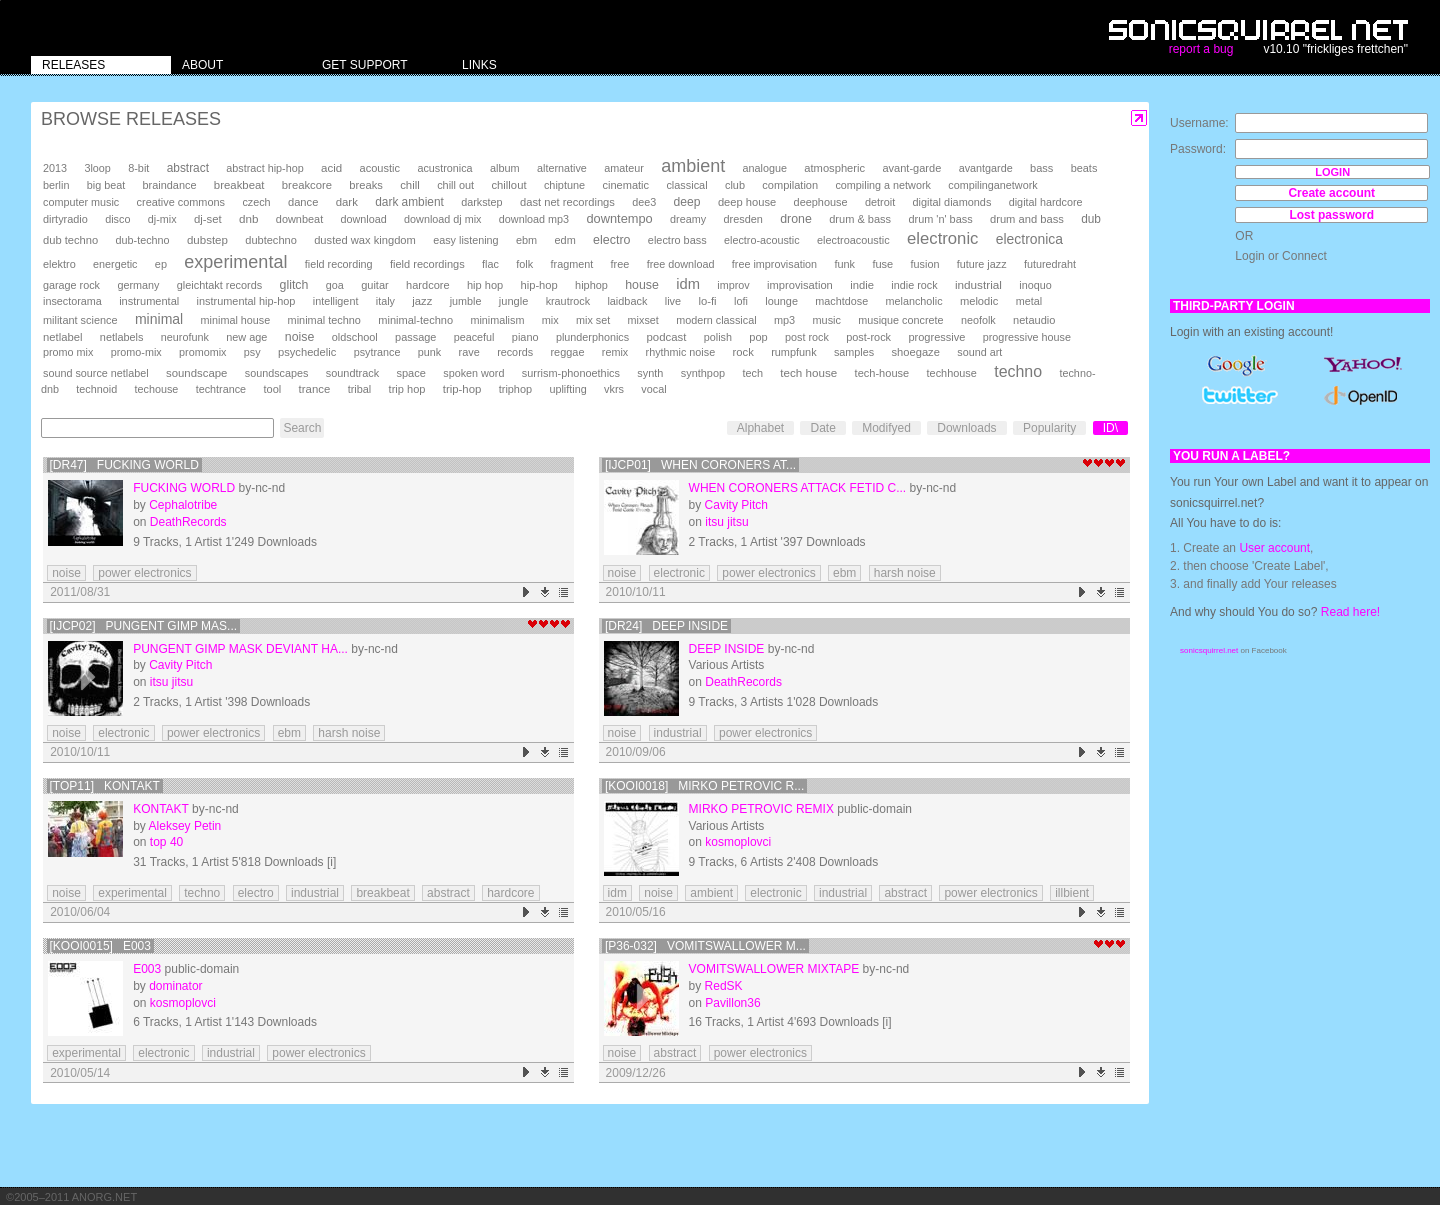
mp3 (784, 320)
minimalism (497, 320)
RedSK (724, 986)
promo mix (68, 352)
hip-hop (539, 285)
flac (490, 264)
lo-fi (707, 301)
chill (410, 185)
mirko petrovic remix (761, 809)
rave (469, 352)
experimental (235, 262)
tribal (360, 389)
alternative (562, 168)
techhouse (952, 373)
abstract (188, 168)
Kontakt (161, 809)
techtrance (221, 389)
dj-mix (162, 219)
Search (302, 428)
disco (117, 219)
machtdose (841, 301)
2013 (55, 168)
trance (315, 389)
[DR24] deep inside (666, 626)
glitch (294, 285)
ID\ (1110, 428)
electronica (1029, 239)
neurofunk (185, 337)
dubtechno (271, 240)
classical (686, 185)
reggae (567, 352)
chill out (455, 185)
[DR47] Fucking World (124, 465)
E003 (147, 969)
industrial (978, 284)
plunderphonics (592, 337)
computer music (81, 202)
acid (331, 168)
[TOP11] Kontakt (105, 786)
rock (743, 352)
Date (822, 428)
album (505, 168)
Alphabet (760, 428)
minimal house (236, 320)
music (826, 320)
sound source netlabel (96, 373)
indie (862, 285)
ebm (526, 240)
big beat (106, 185)
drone (796, 219)
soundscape (196, 373)
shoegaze (916, 352)
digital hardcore (1046, 202)
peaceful (474, 337)
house (642, 285)
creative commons (181, 202)
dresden (742, 219)
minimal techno (324, 320)
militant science (80, 320)
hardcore (428, 285)
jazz (422, 301)
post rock (807, 337)
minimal (159, 319)
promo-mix (136, 352)
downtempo (619, 218)
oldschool (355, 337)
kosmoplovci (738, 842)
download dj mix (442, 219)
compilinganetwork (992, 185)
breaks (366, 185)
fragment (572, 264)
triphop (515, 389)
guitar (375, 285)
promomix (202, 352)
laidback (627, 301)
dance (303, 202)
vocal (653, 389)
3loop (97, 168)
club (735, 185)
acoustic (380, 168)
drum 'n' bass (940, 219)
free (620, 264)
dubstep (207, 240)
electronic (942, 238)
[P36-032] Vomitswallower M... (705, 946)
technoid (96, 389)
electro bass (677, 240)
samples (854, 352)
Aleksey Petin (185, 826)
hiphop (591, 285)
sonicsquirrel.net (1209, 650)
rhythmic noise (681, 352)
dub (1091, 219)
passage (415, 337)
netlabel (62, 337)
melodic (979, 301)
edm (565, 240)
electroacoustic (853, 240)
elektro (59, 264)
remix (615, 352)
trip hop (407, 389)
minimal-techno (415, 320)
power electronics (144, 573)
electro (611, 240)
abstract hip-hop (264, 168)
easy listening (465, 240)
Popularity (1049, 428)
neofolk (978, 320)
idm (688, 284)
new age (246, 337)
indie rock (914, 285)
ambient (693, 166)
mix (550, 320)
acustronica (444, 168)
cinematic (625, 185)
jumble (466, 301)
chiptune (564, 185)
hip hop (485, 285)
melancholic (914, 301)
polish (718, 337)
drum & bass (860, 219)
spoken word (473, 373)
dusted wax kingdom (365, 240)
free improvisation (774, 264)
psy (252, 352)
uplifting (567, 389)
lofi (741, 301)
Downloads (966, 428)
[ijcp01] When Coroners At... (700, 465)
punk (429, 352)
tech (752, 373)
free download (681, 264)
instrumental (149, 301)
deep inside (727, 649)
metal (1029, 301)
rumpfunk (793, 352)
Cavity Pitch (736, 505)
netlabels (122, 337)
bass (1041, 168)
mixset (643, 320)
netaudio (1034, 320)
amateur (624, 168)
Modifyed (886, 428)
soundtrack (352, 373)
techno (1018, 371)
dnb (248, 218)
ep (161, 264)
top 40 (166, 842)
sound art (979, 352)
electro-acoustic (762, 240)
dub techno (70, 240)
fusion (925, 264)
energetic (115, 264)
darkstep (481, 202)
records (515, 352)
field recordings (427, 264)
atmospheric (834, 168)
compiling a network (882, 185)
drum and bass (1027, 219)
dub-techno (143, 240)
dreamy (688, 219)
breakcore (307, 185)
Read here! (1350, 612)
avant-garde (911, 168)
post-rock (868, 337)
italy (385, 301)
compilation (790, 185)
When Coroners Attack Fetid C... (798, 488)
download (364, 219)
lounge (781, 301)
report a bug (1201, 49)
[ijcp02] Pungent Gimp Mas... (144, 626)
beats (1084, 168)
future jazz (982, 264)
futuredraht (1050, 264)
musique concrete (900, 320)
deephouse (821, 202)
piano (525, 337)
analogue (765, 168)
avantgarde (986, 168)
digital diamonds (952, 202)
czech (256, 202)
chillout (508, 185)
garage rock (71, 285)
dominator (175, 986)
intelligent (336, 301)
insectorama (72, 301)
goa (335, 285)
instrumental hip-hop (246, 301)
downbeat (299, 219)
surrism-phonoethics (571, 373)
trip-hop (462, 389)
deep (687, 202)
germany (138, 285)
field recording (339, 264)
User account (1274, 548)
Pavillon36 (732, 1003)
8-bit (138, 168)
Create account (1331, 193)
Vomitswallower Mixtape (774, 969)
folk (524, 264)
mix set (593, 320)
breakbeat (239, 185)
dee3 (644, 202)
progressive (936, 337)
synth (650, 373)
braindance (170, 185)
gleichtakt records (219, 285)
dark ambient (409, 202)
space (410, 373)
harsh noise (905, 573)
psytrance (377, 352)
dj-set (208, 219)
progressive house (1027, 337)
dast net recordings (567, 202)
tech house (808, 372)
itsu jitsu (726, 522)
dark (347, 202)
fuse (882, 264)
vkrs (614, 389)
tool (272, 389)
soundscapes (277, 373)
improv (733, 285)
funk (844, 264)
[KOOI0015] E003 (100, 946)
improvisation (800, 285)
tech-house (882, 373)
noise (300, 337)
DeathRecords (188, 522)
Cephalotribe (183, 505)
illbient (1072, 893)
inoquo (1035, 285)
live (673, 301)
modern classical (716, 320)
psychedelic (307, 352)
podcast (666, 337)
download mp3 (534, 219)
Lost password (1331, 215)
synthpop (703, 373)
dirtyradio (65, 219)
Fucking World (184, 488)
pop (758, 337)
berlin (56, 185)
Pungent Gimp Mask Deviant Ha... (240, 649)
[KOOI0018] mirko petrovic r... (704, 786)
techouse (157, 389)
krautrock (568, 301)
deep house (747, 202)
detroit (880, 202)
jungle (513, 301)
